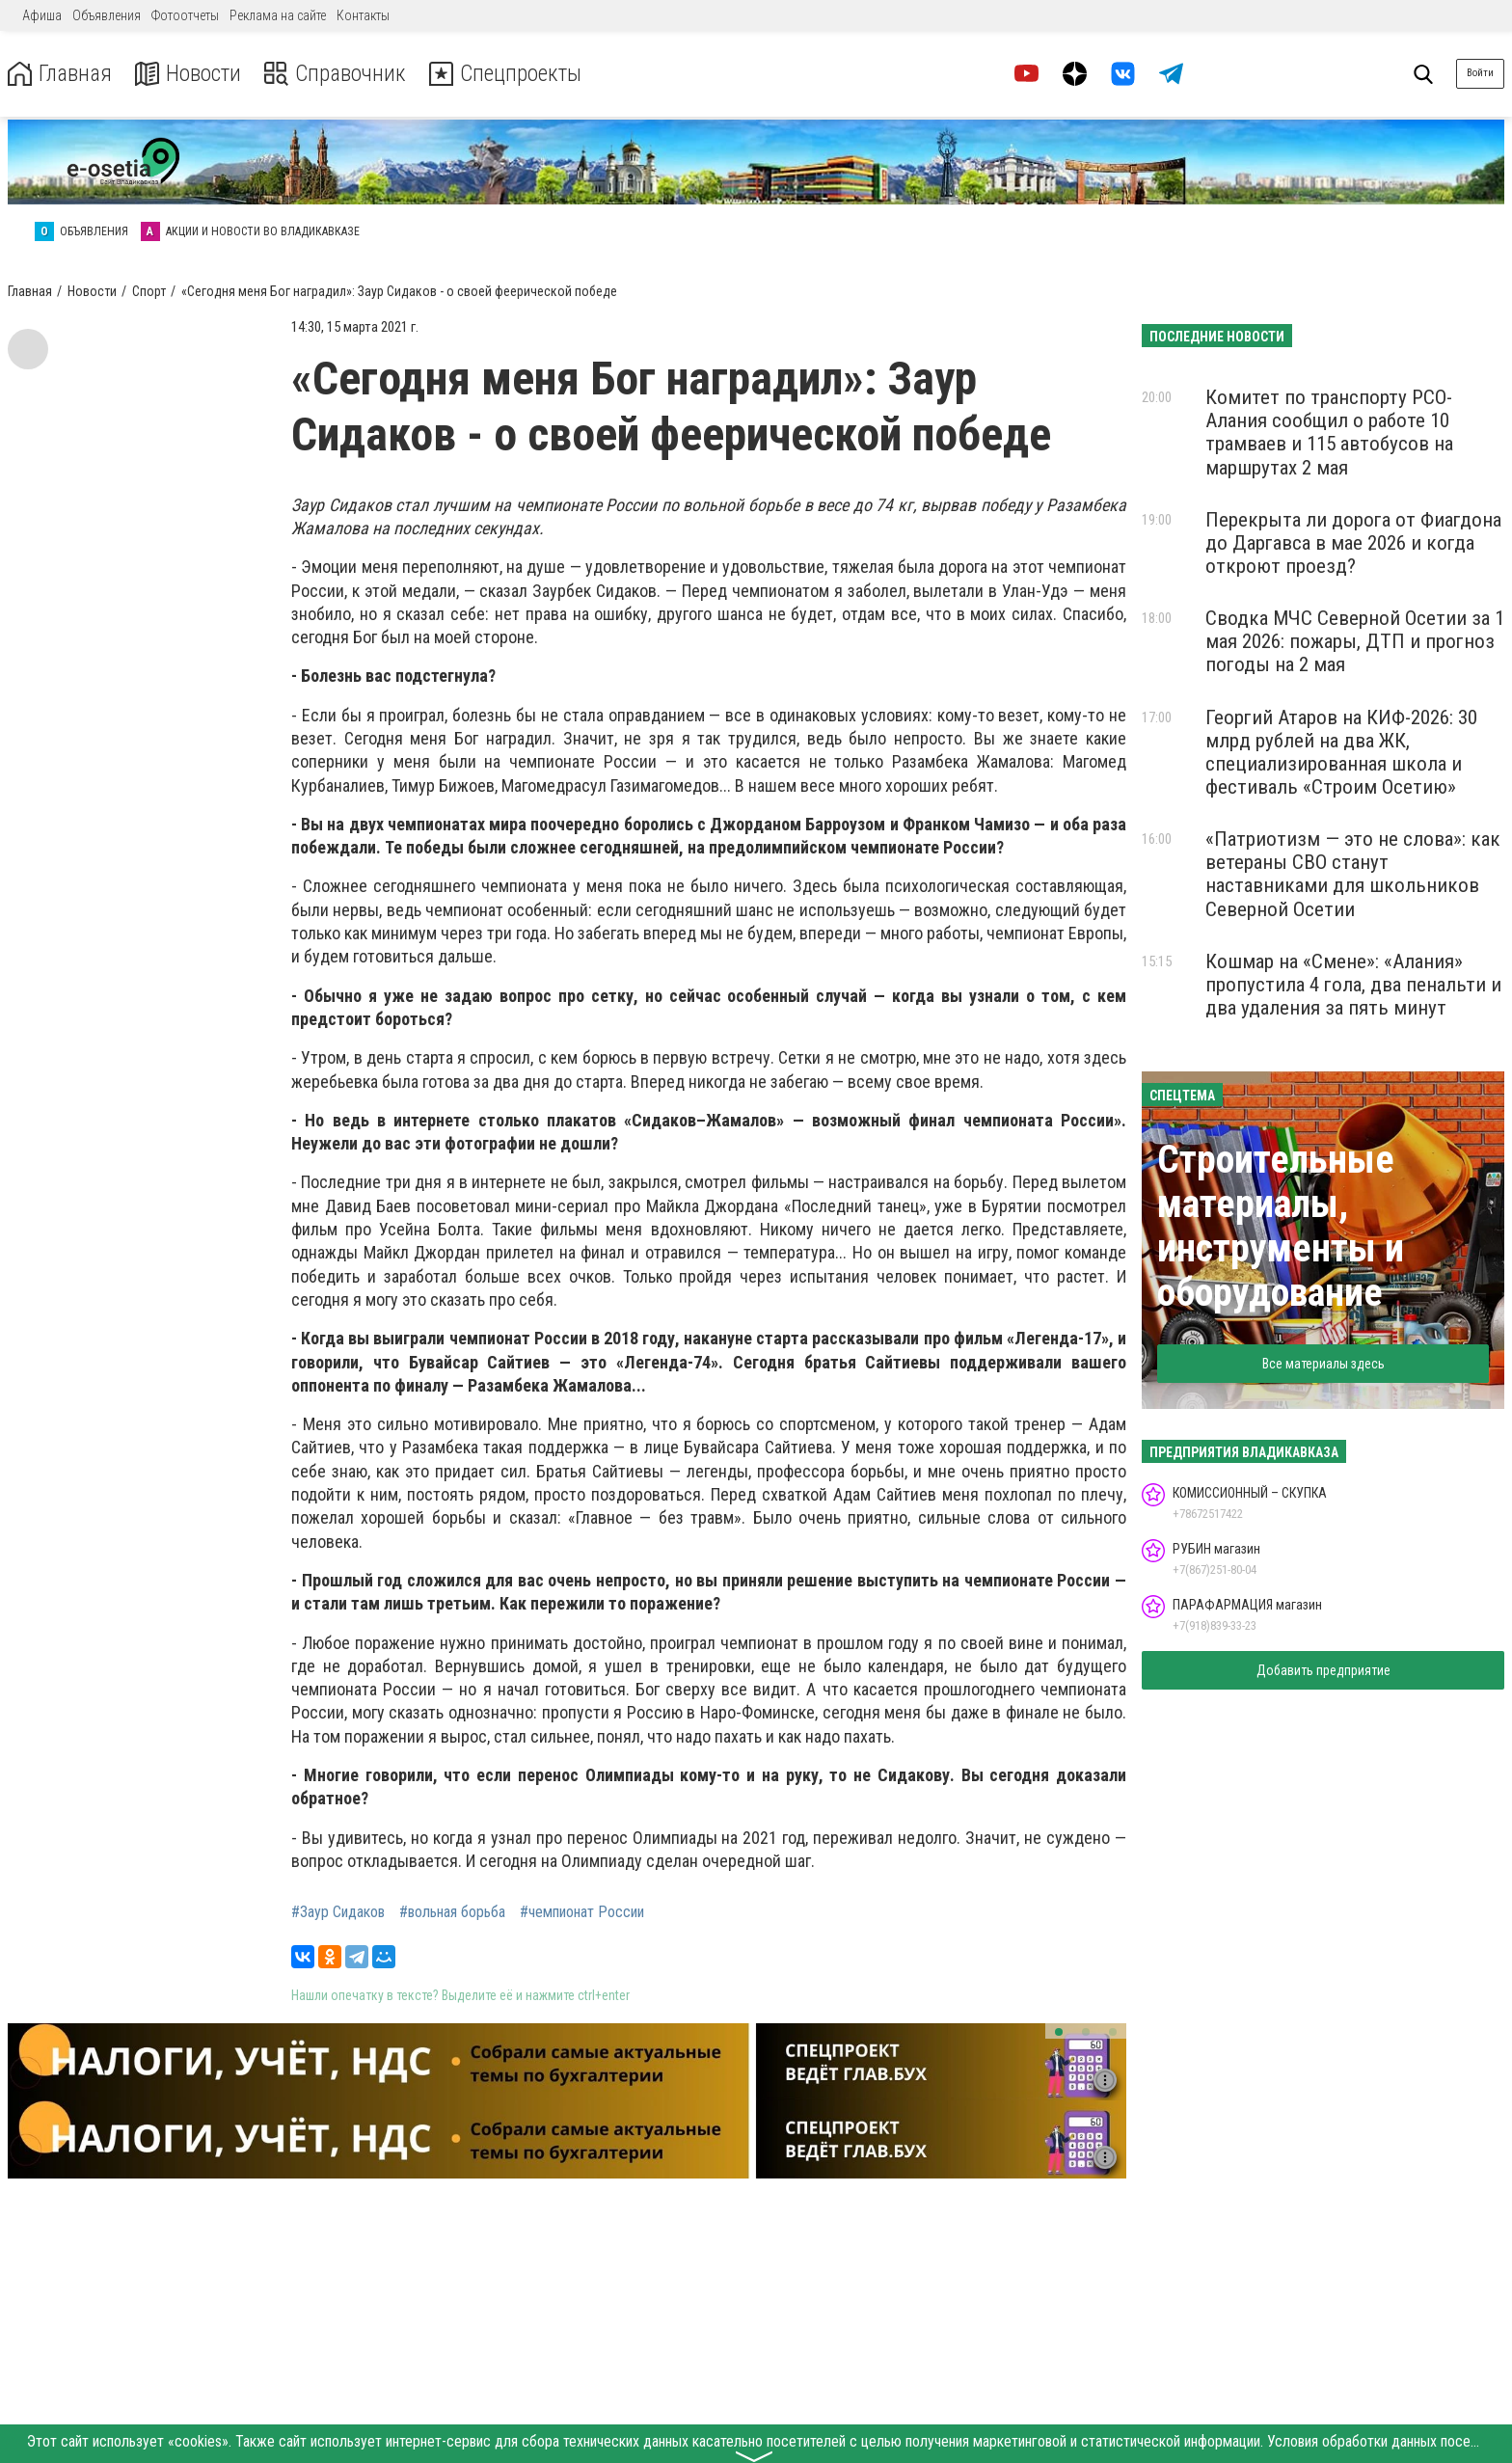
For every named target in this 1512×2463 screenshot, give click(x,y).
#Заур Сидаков (338, 1912)
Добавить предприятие (1323, 1670)
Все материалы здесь (1323, 1363)
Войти (1480, 73)
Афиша (42, 15)
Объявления (106, 15)
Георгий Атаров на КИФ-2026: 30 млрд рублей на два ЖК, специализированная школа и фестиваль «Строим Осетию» (1341, 752)
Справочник (341, 74)
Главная (61, 74)
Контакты (363, 15)
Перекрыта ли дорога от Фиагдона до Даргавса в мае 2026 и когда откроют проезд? (1353, 543)
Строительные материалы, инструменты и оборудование (1280, 1226)
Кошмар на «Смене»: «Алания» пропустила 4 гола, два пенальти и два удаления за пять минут (1353, 984)
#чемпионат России (582, 1912)
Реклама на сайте (278, 15)
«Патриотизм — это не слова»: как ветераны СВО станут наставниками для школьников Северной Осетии (1352, 873)
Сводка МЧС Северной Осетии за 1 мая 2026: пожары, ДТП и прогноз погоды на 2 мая (1354, 641)
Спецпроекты (515, 74)
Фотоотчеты (185, 15)
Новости (191, 74)
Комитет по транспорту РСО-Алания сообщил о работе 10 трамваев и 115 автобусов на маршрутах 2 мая (1329, 432)
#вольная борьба (452, 1912)
